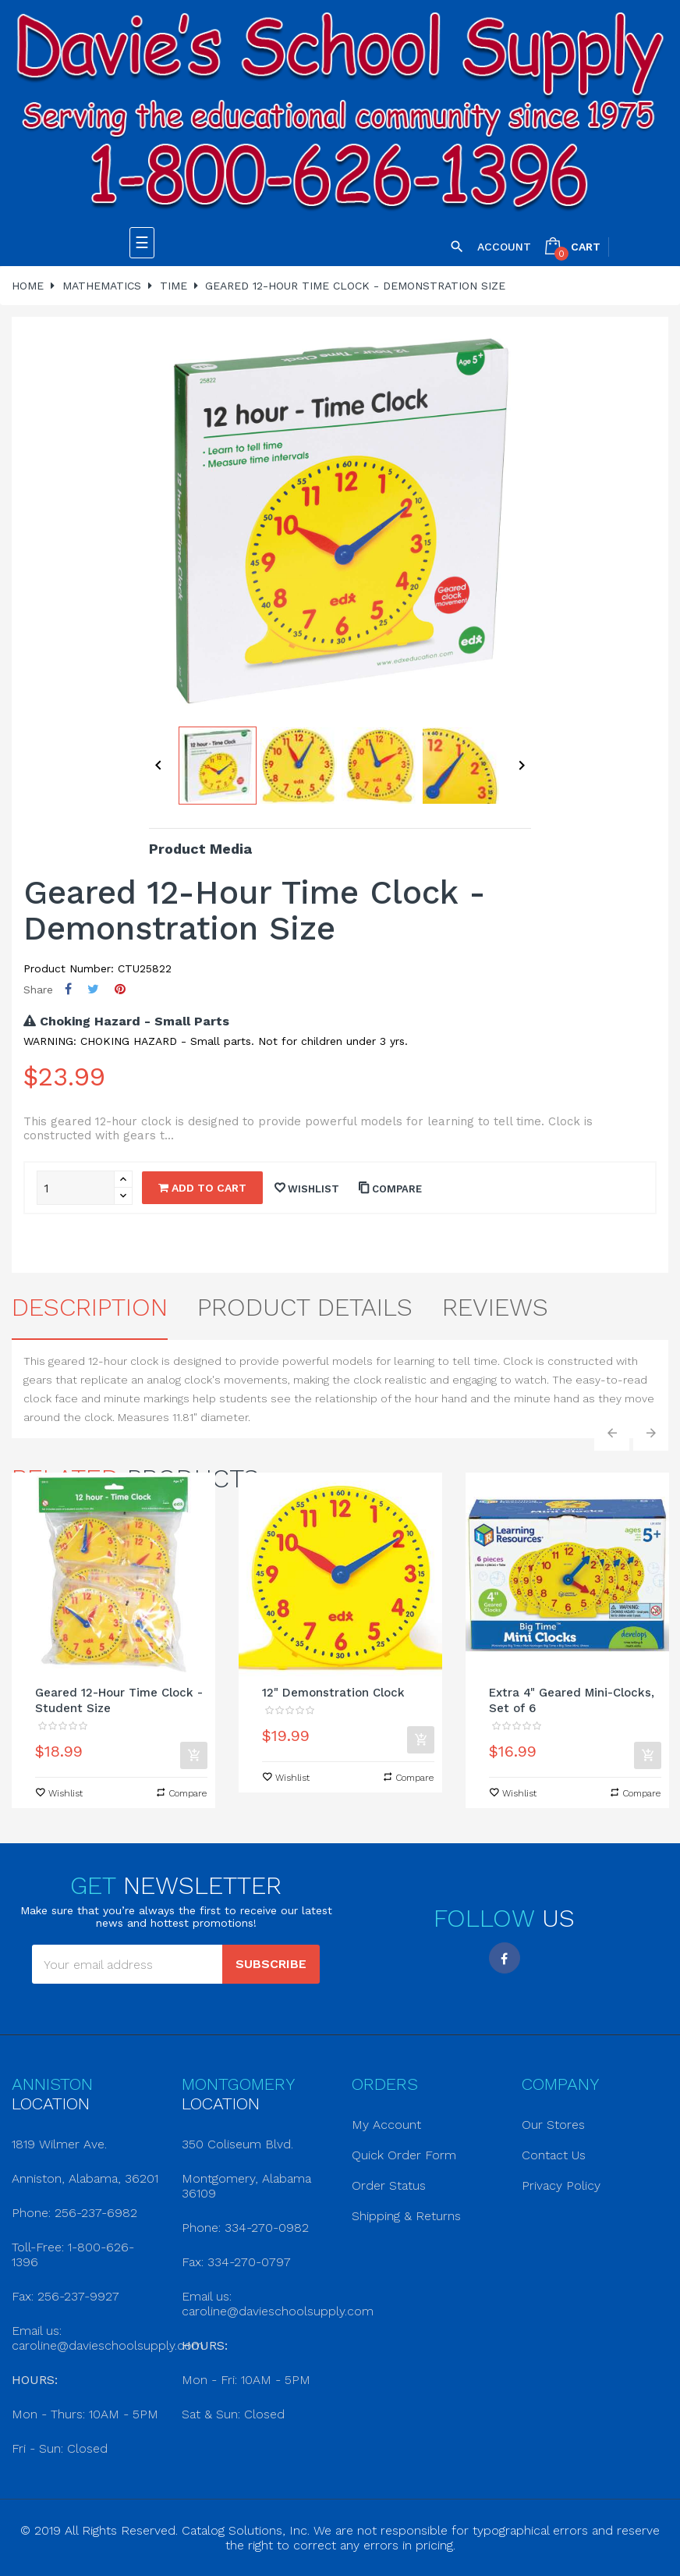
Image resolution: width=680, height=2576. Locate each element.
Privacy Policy (561, 2185)
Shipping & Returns (406, 2215)
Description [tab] (90, 1307)
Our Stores (553, 2124)
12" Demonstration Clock (333, 1693)
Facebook (504, 1958)
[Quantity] (76, 1188)
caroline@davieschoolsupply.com (108, 2345)
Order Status (389, 2185)
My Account (386, 2124)
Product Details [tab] (305, 1307)
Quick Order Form (404, 2155)
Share (68, 989)
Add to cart (202, 1187)
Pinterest (120, 989)
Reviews (495, 1307)
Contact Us (554, 2155)
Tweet (93, 989)
